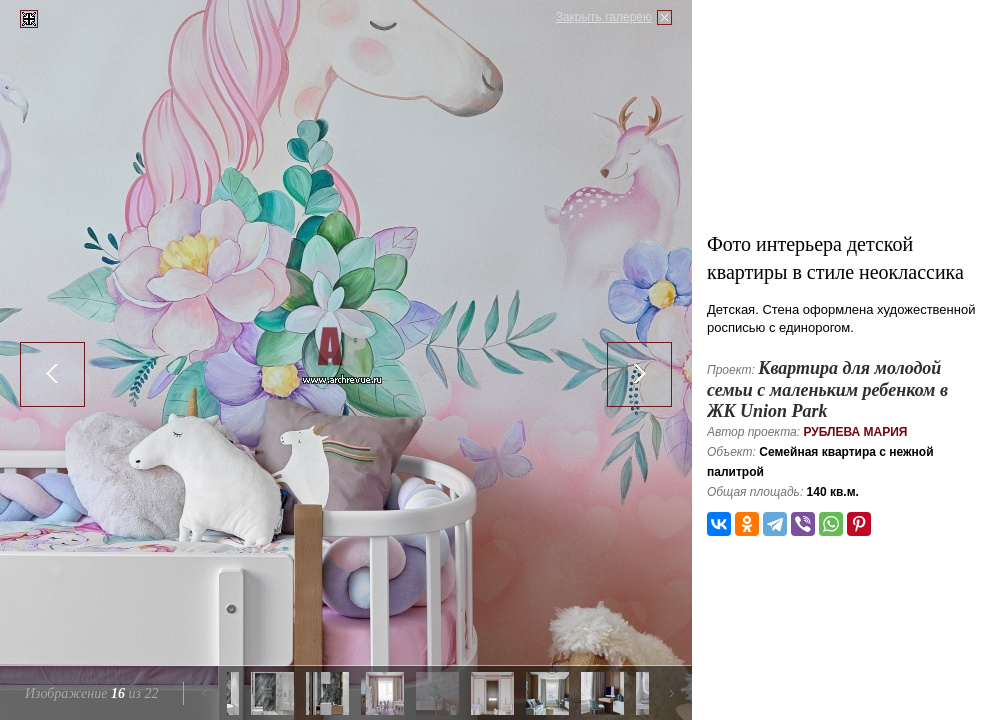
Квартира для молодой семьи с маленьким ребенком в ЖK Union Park (827, 389)
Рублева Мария (855, 432)
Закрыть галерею (604, 17)
